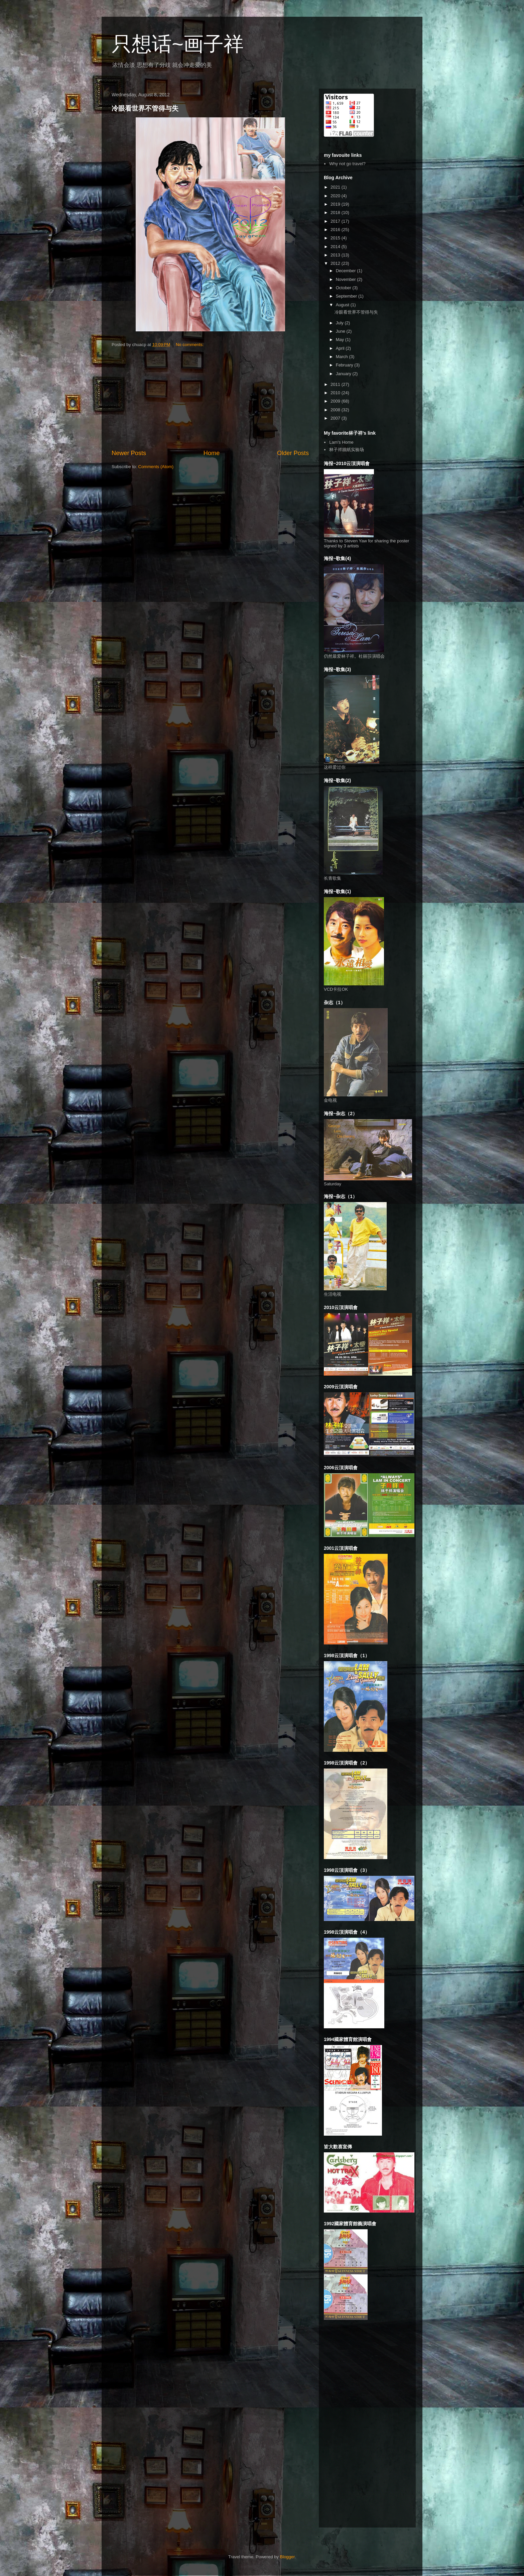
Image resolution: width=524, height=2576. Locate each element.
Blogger (287, 2556)
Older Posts (293, 453)
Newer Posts (129, 453)
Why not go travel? (347, 163)
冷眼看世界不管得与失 (145, 108)
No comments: (190, 344)
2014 (336, 246)
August (343, 304)
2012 (336, 263)
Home (212, 453)
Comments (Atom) (155, 466)
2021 (336, 187)
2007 (336, 418)
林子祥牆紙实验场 (346, 449)
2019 (336, 204)
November (346, 279)
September (347, 296)
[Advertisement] (210, 398)
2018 (336, 212)
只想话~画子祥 (178, 44)
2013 (336, 254)
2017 (336, 221)
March (342, 356)
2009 (336, 401)
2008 (336, 409)
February (345, 364)
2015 (336, 237)
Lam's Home (341, 442)
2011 (336, 384)
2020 (336, 195)
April (341, 348)
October (344, 287)
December (346, 270)
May (340, 339)
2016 (336, 229)
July (340, 322)
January (344, 373)
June (341, 331)
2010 (336, 392)
